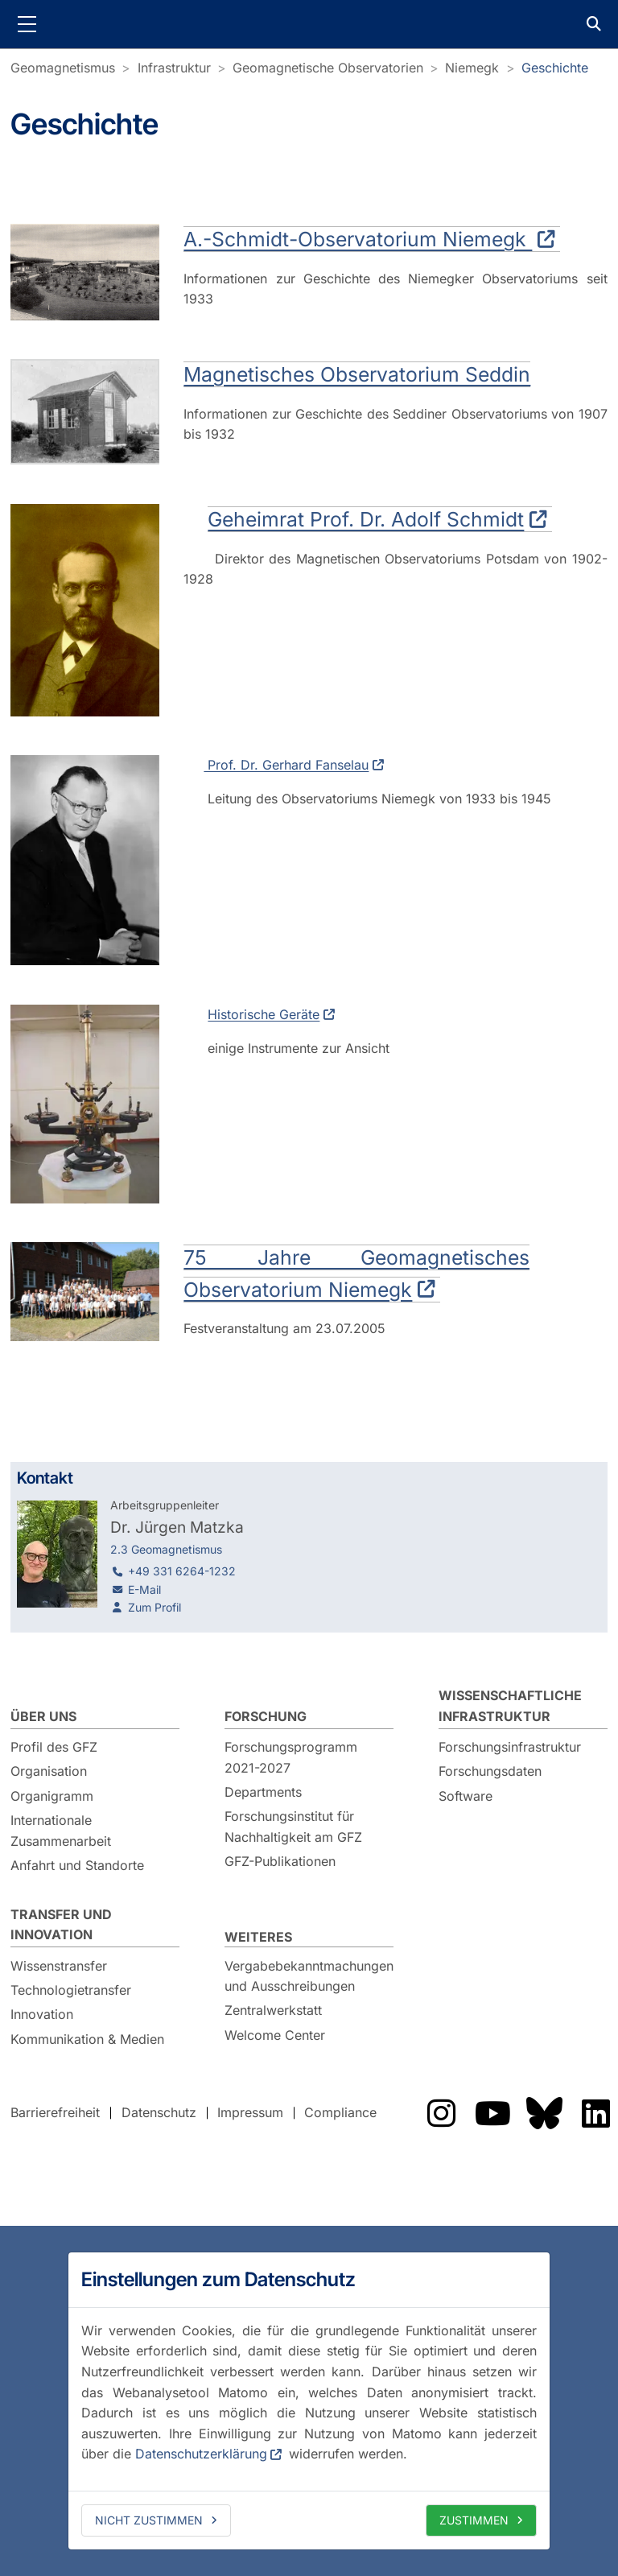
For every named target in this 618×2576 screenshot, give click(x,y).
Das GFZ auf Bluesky (543, 2113)
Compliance (340, 2112)
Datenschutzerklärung (201, 2454)
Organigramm (51, 1796)
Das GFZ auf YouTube (492, 2113)
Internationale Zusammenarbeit (60, 1830)
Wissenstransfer (58, 1966)
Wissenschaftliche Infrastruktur (510, 1705)
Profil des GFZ (53, 1747)
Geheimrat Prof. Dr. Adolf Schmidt (366, 519)
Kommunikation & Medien (87, 2039)
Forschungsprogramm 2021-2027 (291, 1757)
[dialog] (309, 2400)
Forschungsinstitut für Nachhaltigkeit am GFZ (293, 1826)
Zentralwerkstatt (273, 2010)
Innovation (41, 2014)
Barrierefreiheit (55, 2112)
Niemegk (472, 68)
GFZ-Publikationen (280, 1861)
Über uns (43, 1716)
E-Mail (144, 1589)
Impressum (250, 2112)
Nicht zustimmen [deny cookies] (149, 2520)
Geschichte (554, 68)
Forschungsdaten (490, 1771)
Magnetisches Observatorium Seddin (357, 374)
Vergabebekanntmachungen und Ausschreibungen (309, 1976)
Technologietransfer (70, 1990)
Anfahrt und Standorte (77, 1865)
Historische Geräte (264, 1014)
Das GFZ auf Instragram (441, 2113)
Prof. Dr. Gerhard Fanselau (286, 765)
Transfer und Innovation (61, 1924)
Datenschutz (159, 2112)
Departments (263, 1792)
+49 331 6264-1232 (182, 1571)
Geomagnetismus (62, 68)
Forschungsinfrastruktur (510, 1747)
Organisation (48, 1771)
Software (465, 1796)
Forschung (266, 1716)
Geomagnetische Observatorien (328, 68)
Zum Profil (154, 1607)
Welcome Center (275, 2035)
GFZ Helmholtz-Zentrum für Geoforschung (309, 24)
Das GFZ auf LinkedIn (595, 2113)
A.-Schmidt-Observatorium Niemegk (358, 239)
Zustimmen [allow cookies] (474, 2520)
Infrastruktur (174, 68)
